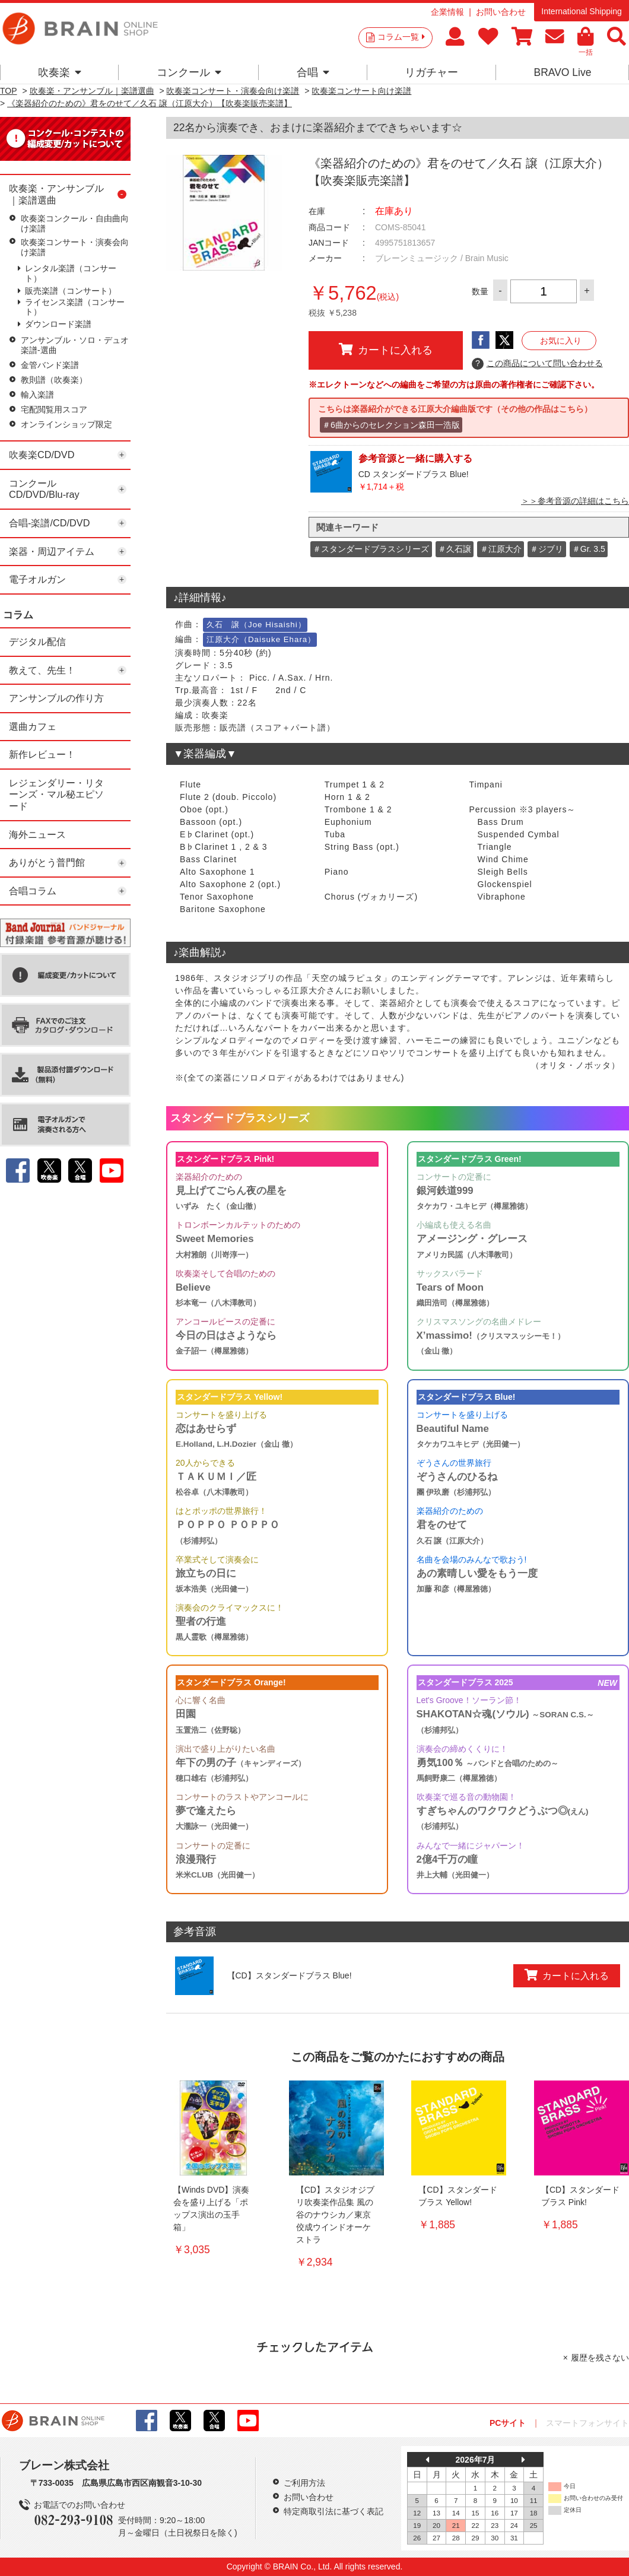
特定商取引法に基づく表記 (333, 2511)
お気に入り (561, 340)
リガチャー (431, 72)
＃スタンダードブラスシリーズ (371, 549)
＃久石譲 (454, 549)
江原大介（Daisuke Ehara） (261, 639)
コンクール (189, 72)
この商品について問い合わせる (537, 364)
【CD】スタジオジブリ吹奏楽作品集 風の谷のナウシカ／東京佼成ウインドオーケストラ (335, 2214)
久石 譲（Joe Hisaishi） (256, 624)
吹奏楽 (59, 72)
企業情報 (447, 12)
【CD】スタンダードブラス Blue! (289, 1975)
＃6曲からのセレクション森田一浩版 (391, 425)
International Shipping (581, 11)
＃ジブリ (546, 549)
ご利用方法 (304, 2483)
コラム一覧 (401, 37)
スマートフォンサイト (587, 2423)
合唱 (313, 72)
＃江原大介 (501, 549)
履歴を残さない (600, 2357)
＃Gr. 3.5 (588, 549)
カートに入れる (386, 349)
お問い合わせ (501, 12)
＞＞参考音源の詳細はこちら (575, 501)
